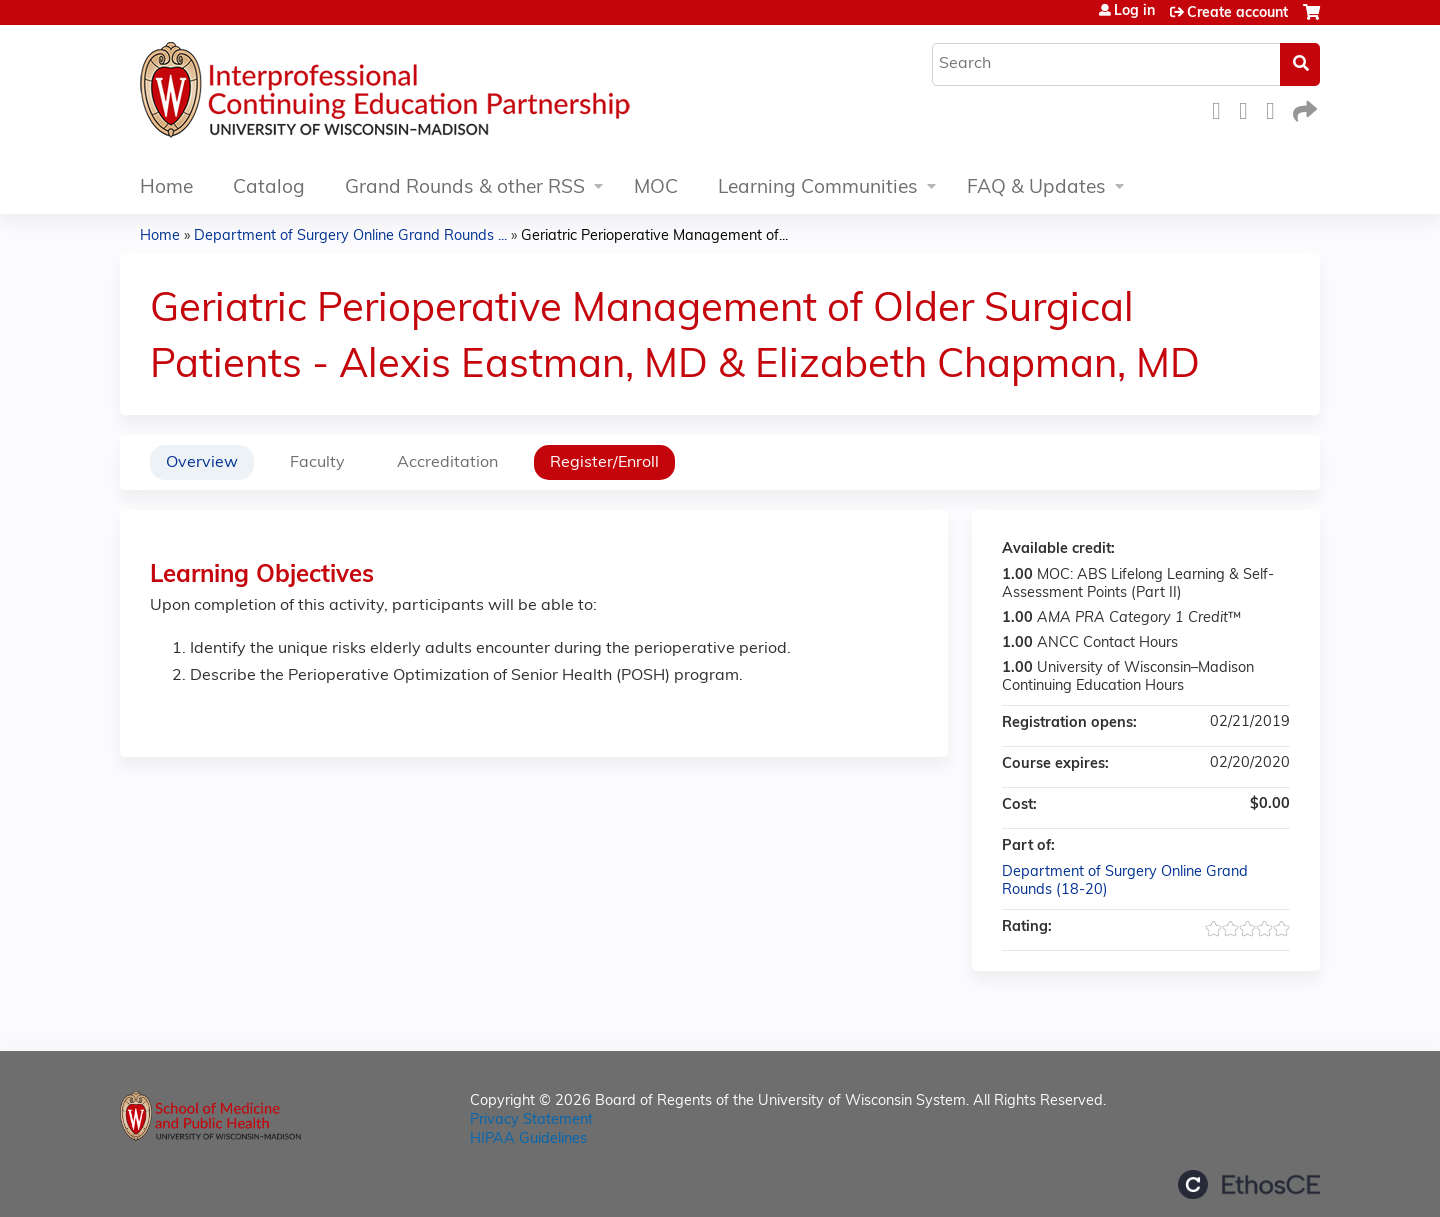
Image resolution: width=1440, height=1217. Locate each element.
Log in (1134, 12)
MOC (656, 188)
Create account (1237, 13)
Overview (202, 463)
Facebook (1222, 108)
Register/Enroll (604, 463)
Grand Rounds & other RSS (465, 188)
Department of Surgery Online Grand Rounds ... (350, 236)
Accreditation (447, 463)
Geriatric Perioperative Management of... (654, 236)
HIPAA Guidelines (528, 1139)
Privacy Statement (531, 1120)
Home (166, 188)
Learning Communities (818, 188)
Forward (1303, 108)
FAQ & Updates (1036, 188)
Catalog (269, 188)
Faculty (317, 463)
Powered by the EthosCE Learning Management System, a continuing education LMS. (1249, 1184)
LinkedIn (1276, 108)
